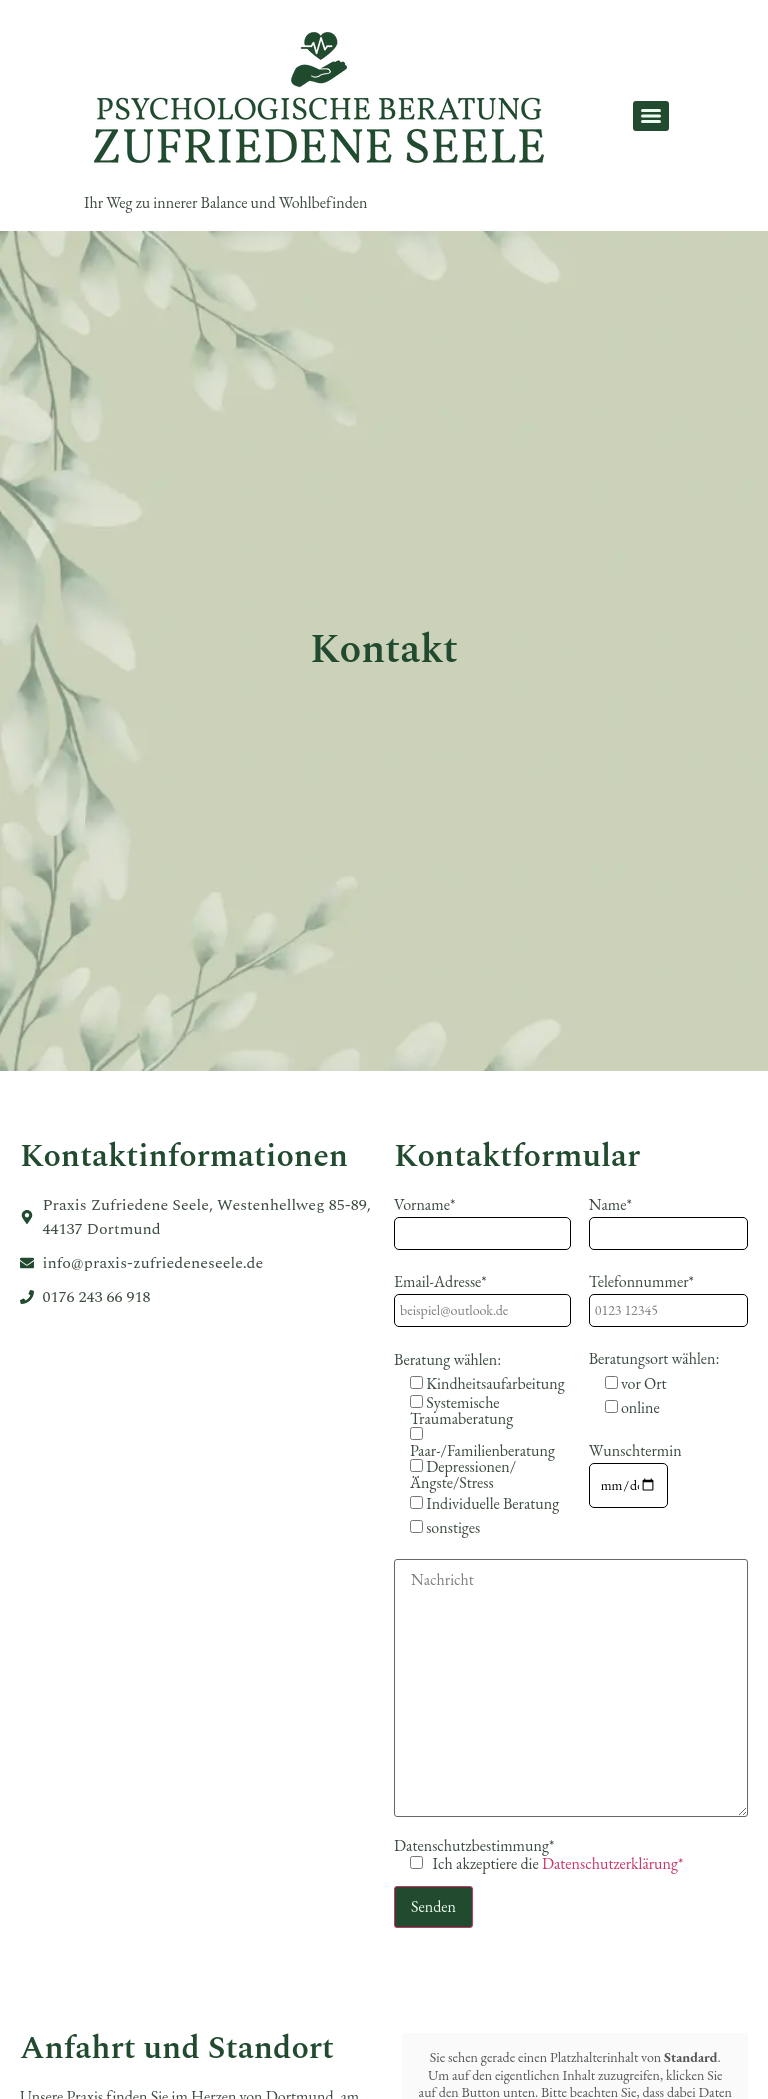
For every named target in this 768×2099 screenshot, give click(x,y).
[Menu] (651, 116)
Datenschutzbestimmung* (538, 1855)
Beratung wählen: (447, 1360)
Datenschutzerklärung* (613, 1863)
